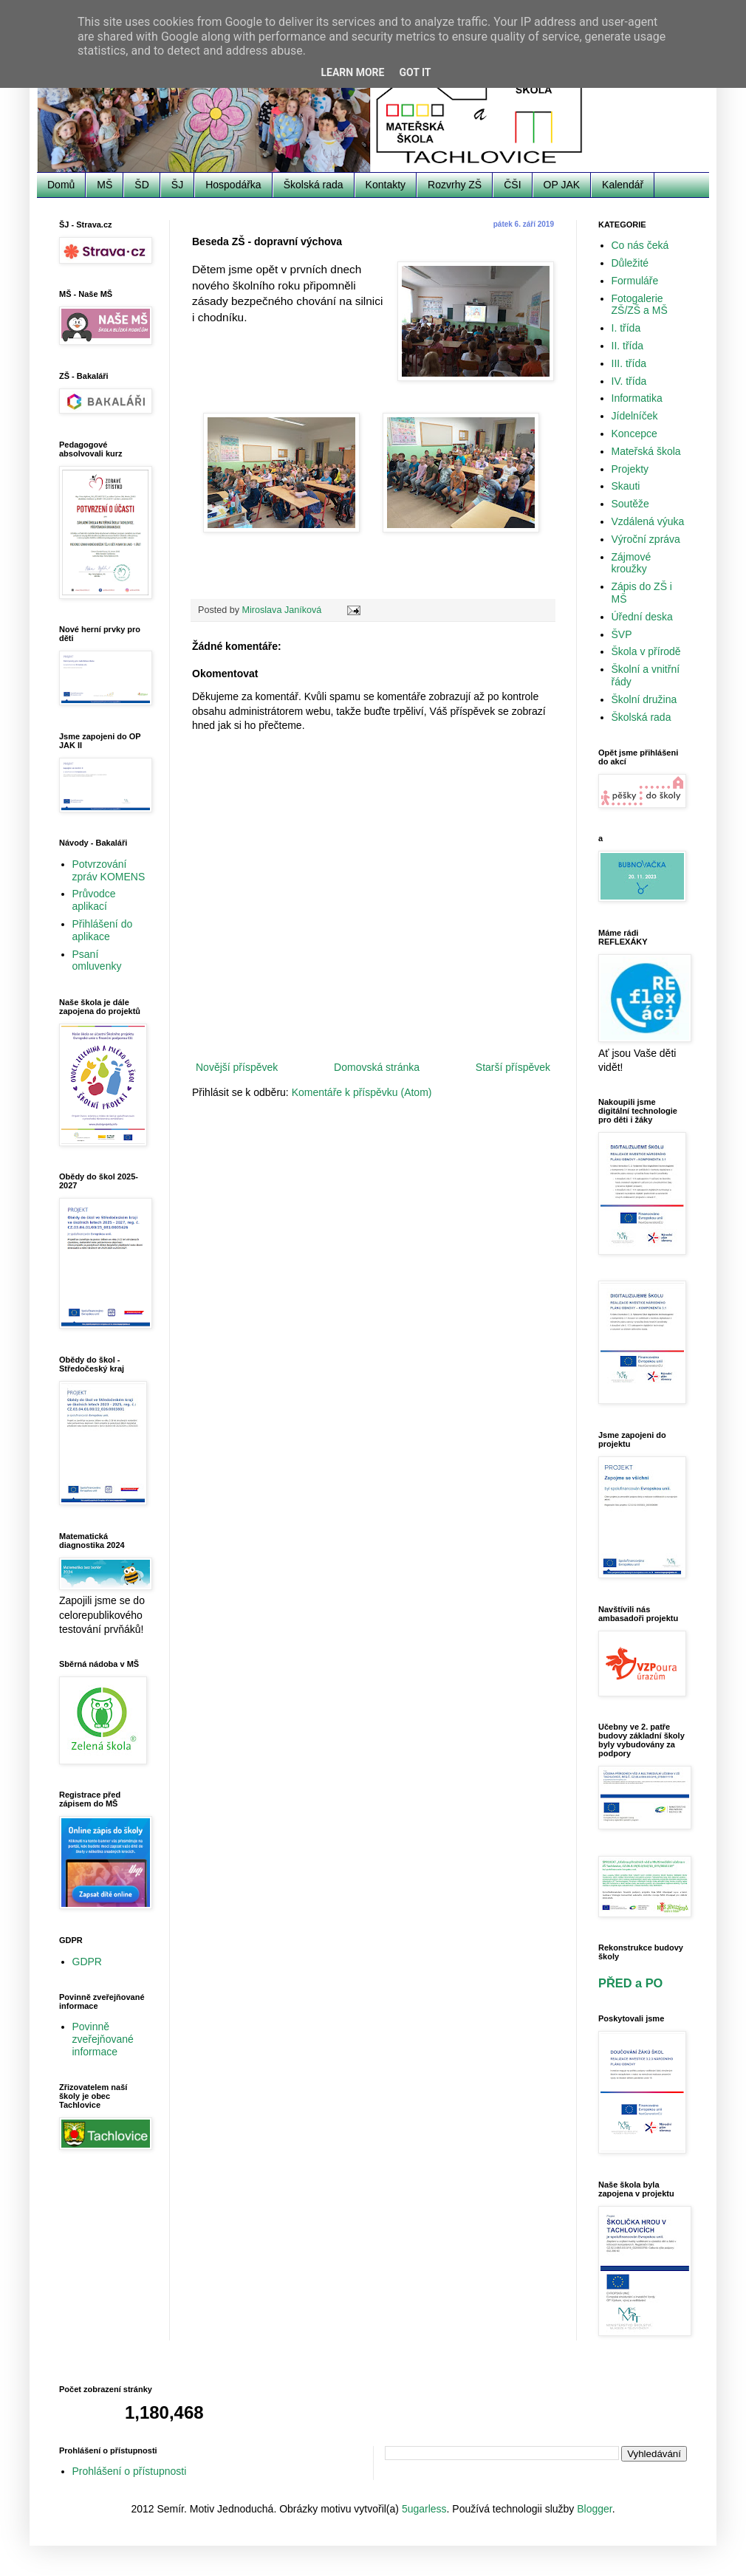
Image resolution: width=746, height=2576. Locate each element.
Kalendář (622, 185)
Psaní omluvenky (97, 960)
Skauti (626, 486)
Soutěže (630, 504)
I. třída (626, 328)
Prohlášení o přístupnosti (129, 2471)
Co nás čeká (640, 245)
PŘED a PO (630, 1983)
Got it (415, 72)
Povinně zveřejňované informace (103, 2039)
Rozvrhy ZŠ (455, 185)
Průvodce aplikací (94, 900)
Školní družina (644, 699)
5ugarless (424, 2509)
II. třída (628, 346)
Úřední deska (642, 617)
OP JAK (562, 185)
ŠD (141, 185)
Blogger (594, 2509)
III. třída (629, 363)
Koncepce (634, 433)
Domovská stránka (377, 1067)
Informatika (637, 398)
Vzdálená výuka (648, 521)
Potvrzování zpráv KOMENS (109, 870)
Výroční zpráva (646, 539)
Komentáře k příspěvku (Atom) (362, 1092)
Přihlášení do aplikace (102, 930)
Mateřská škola (646, 451)
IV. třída (629, 381)
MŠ (104, 185)
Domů (61, 185)
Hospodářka (233, 185)
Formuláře (635, 281)
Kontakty (385, 185)
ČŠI (512, 185)
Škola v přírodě (646, 651)
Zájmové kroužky (631, 563)
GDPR (87, 1961)
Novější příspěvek (237, 1067)
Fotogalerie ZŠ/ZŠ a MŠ (640, 304)
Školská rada (313, 185)
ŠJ (177, 185)
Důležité (630, 263)
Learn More (352, 72)
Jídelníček (635, 416)
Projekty (630, 469)
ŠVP (622, 634)
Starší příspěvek (513, 1067)
